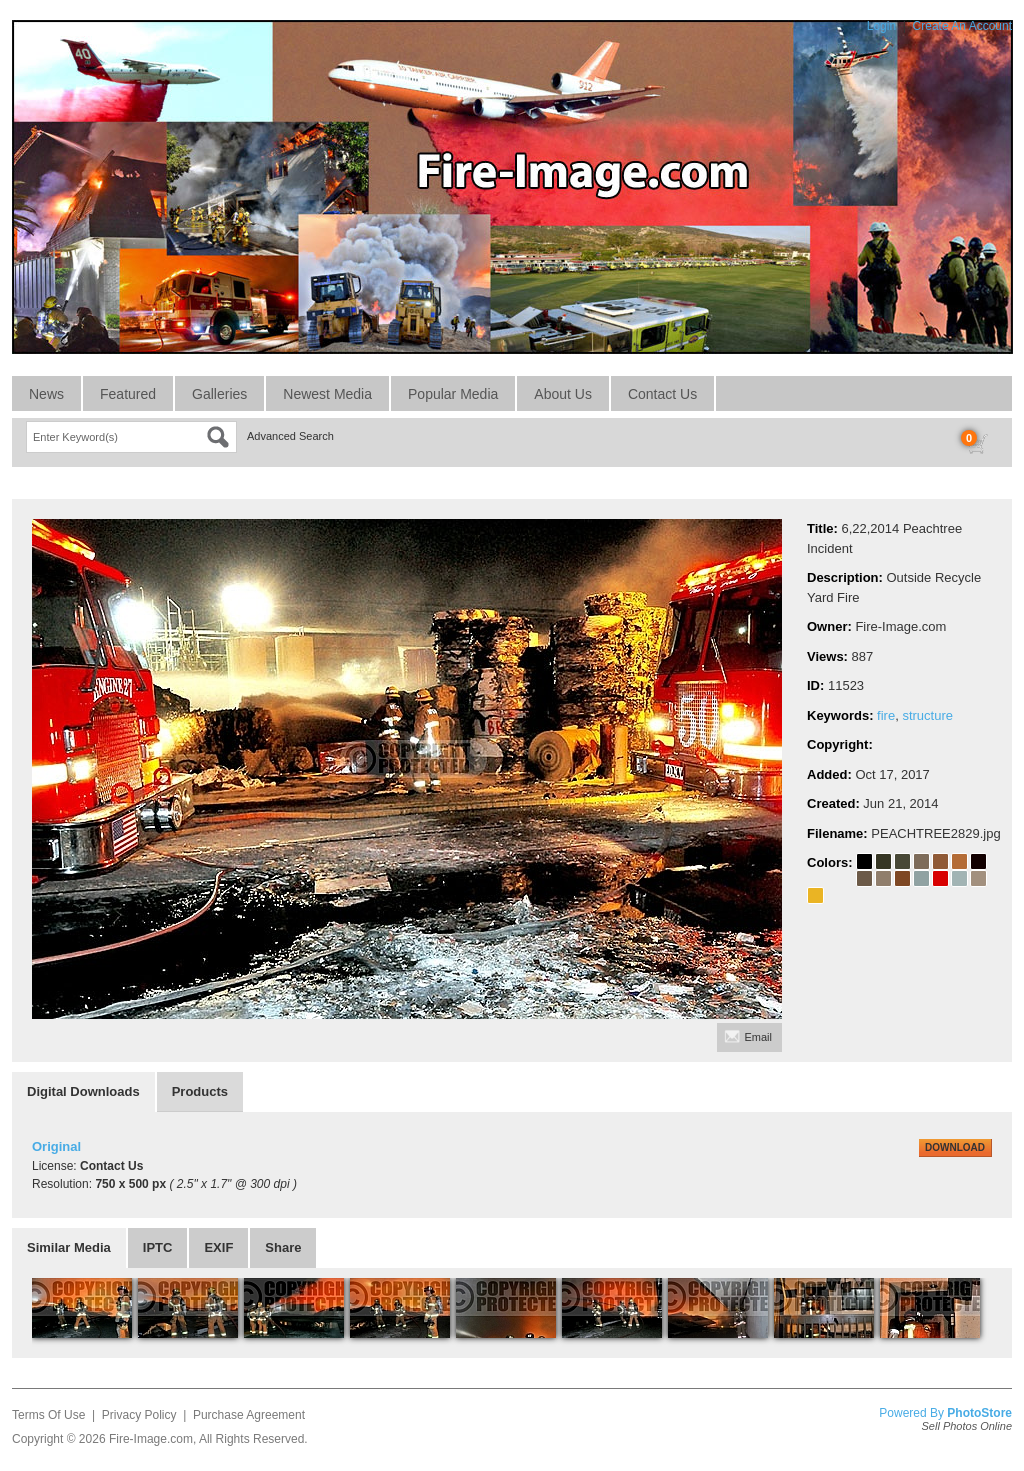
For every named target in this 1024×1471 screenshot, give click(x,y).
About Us (563, 394)
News (46, 394)
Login (881, 26)
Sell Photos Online (967, 1426)
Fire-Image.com (151, 1439)
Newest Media (327, 394)
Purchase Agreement (249, 1415)
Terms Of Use (48, 1415)
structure (927, 715)
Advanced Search (290, 436)
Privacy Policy (139, 1415)
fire (886, 715)
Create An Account (962, 26)
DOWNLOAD (955, 1147)
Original (56, 1146)
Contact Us (662, 394)
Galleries (219, 394)
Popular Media (453, 394)
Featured (128, 394)
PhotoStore (979, 1413)
